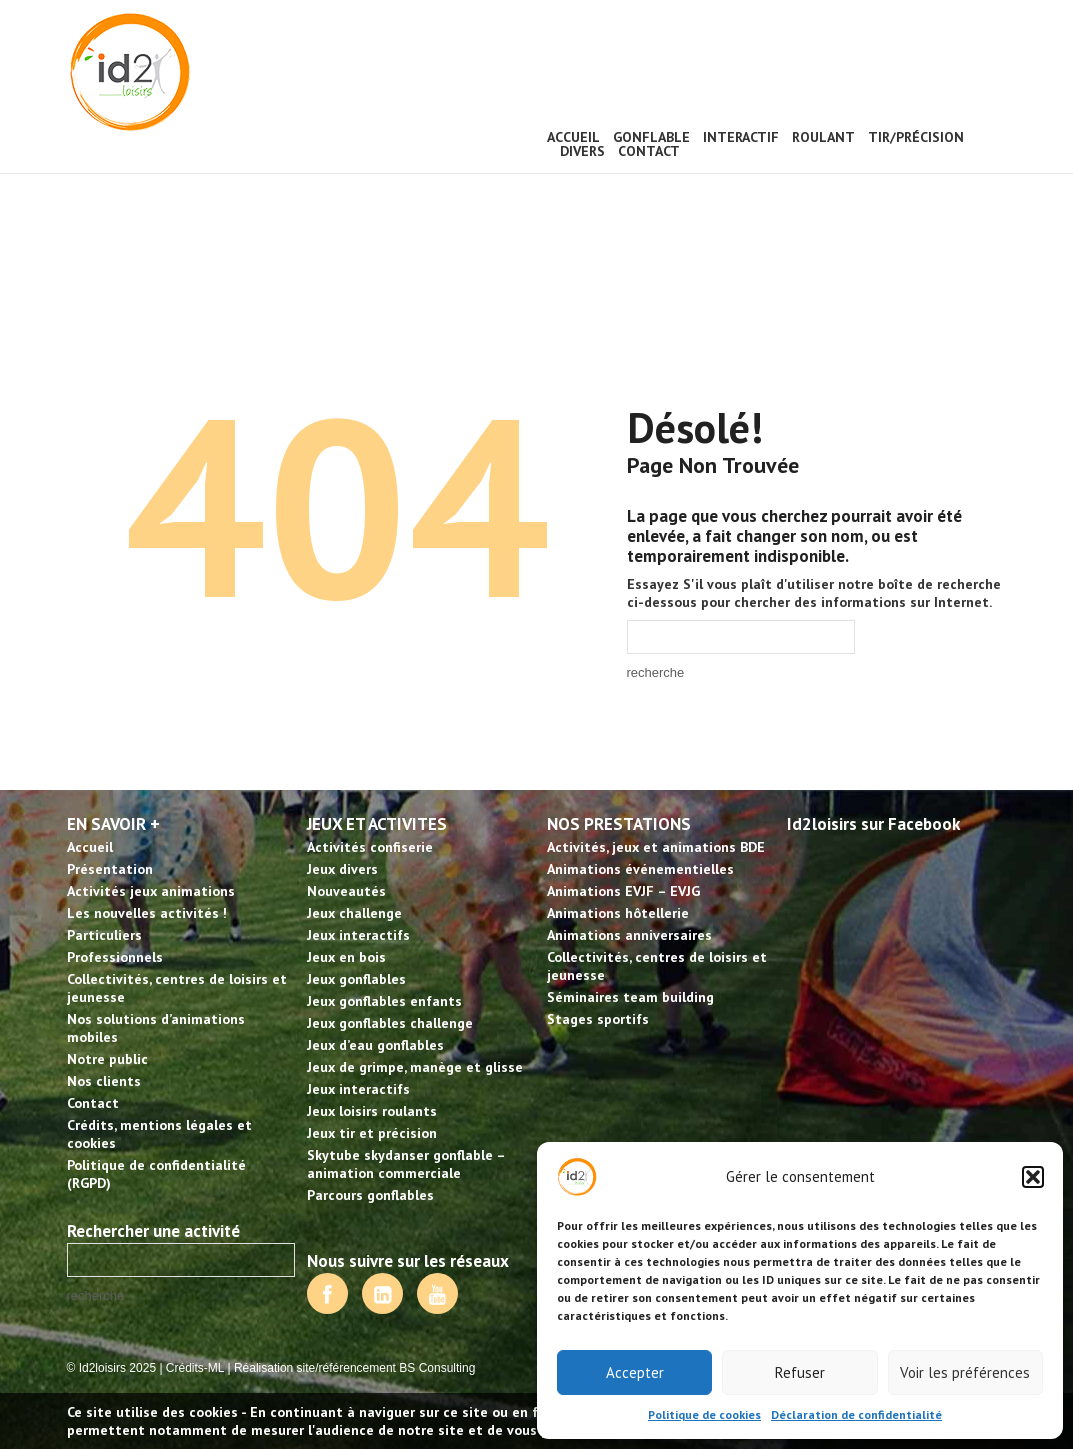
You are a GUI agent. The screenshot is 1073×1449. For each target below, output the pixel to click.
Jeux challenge (354, 913)
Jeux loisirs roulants (372, 1111)
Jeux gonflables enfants (384, 1001)
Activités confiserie (370, 847)
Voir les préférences (965, 1372)
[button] (1033, 1177)
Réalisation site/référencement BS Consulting (354, 1368)
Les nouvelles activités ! (147, 913)
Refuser (800, 1372)
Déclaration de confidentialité (856, 1414)
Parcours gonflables (370, 1195)
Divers (582, 151)
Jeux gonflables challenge (390, 1023)
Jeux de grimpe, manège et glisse (415, 1067)
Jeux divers (342, 869)
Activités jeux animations (151, 891)
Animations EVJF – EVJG (623, 891)
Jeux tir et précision (372, 1133)
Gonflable (651, 137)
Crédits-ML (195, 1368)
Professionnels (115, 957)
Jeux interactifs (358, 935)
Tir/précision (916, 137)
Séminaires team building (630, 997)
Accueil (573, 137)
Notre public (107, 1059)
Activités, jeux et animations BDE (656, 847)
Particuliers (104, 935)
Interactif (741, 137)
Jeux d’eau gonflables (375, 1045)
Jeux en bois (346, 957)
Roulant (823, 137)
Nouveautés (346, 891)
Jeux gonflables (356, 979)
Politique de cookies (704, 1414)
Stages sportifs (598, 1019)
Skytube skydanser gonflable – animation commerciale (406, 1164)
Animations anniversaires (629, 935)
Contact (649, 151)
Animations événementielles (640, 869)
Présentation (110, 869)
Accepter (635, 1372)
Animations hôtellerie (618, 913)
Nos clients (104, 1081)
